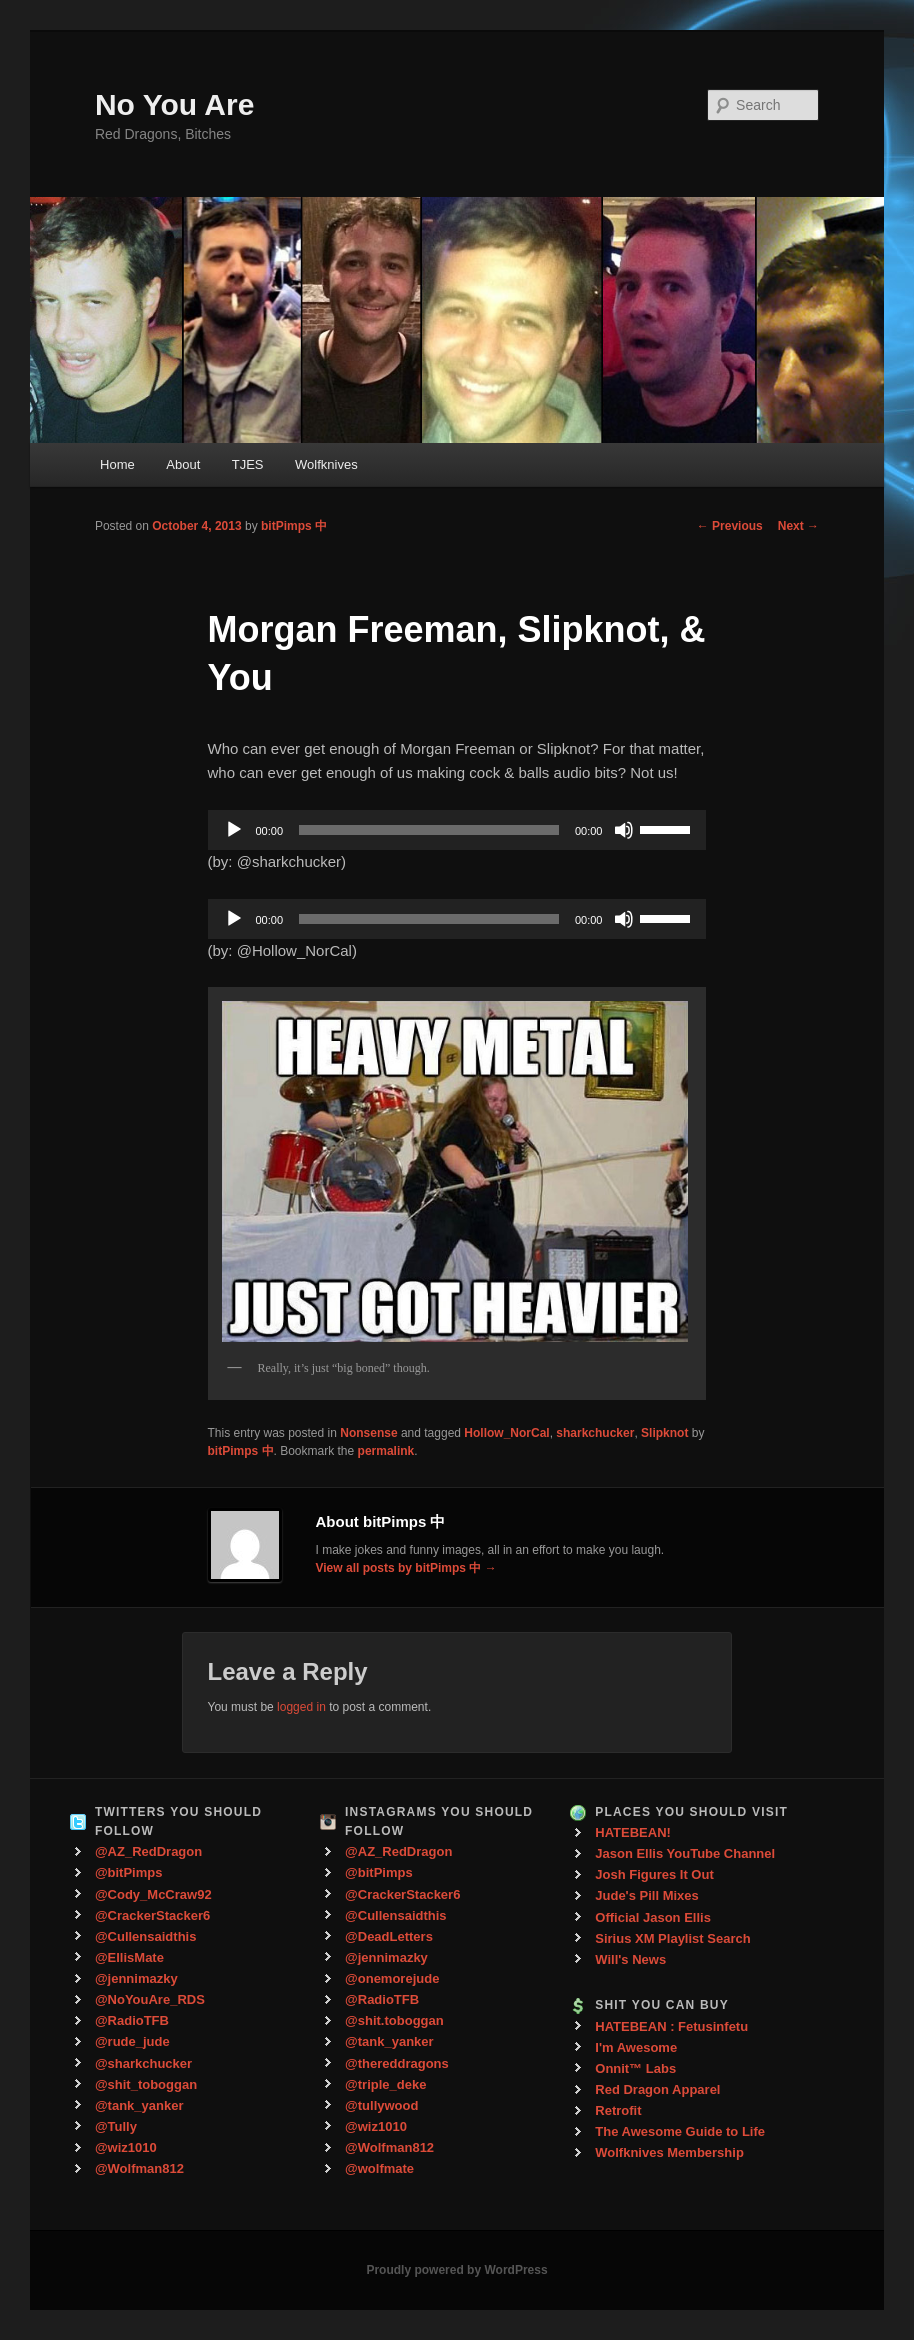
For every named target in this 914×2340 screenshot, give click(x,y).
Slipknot (664, 1433)
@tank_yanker (139, 2105)
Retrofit (618, 2110)
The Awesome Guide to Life (680, 2131)
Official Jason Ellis (653, 1917)
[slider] (429, 830)
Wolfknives (326, 464)
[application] (457, 830)
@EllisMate (129, 1957)
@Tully (116, 2126)
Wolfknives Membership (669, 2152)
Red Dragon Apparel (657, 2089)
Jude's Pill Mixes (647, 1895)
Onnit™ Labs (635, 2068)
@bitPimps (129, 1872)
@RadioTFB (132, 2020)
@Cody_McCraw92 (153, 1894)
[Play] (234, 830)
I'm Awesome (636, 2047)
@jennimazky (136, 1978)
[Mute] (624, 830)
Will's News (630, 1959)
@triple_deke (385, 2084)
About (183, 464)
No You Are (174, 104)
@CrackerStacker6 (152, 1915)
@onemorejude (392, 1978)
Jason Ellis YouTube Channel (685, 1853)
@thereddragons (397, 2063)
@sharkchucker (143, 2063)
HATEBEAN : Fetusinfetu (671, 2026)
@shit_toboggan (146, 2084)
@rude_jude (132, 2041)
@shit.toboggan (394, 2020)
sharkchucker (595, 1433)
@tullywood (381, 2105)
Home (117, 464)
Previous (730, 526)
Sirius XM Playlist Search (672, 1938)
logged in (301, 1707)
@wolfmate (379, 2168)
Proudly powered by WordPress (456, 2270)
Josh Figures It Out (654, 1874)
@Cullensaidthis (146, 1936)
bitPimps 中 (294, 526)
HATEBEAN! (633, 1832)
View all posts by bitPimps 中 (406, 1568)
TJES (248, 464)
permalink (386, 1451)
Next (798, 526)
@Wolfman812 (139, 2168)
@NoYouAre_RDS (150, 1999)
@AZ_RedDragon (148, 1851)
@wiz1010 (126, 2147)
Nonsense (368, 1433)
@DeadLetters (389, 1936)
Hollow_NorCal (506, 1433)
